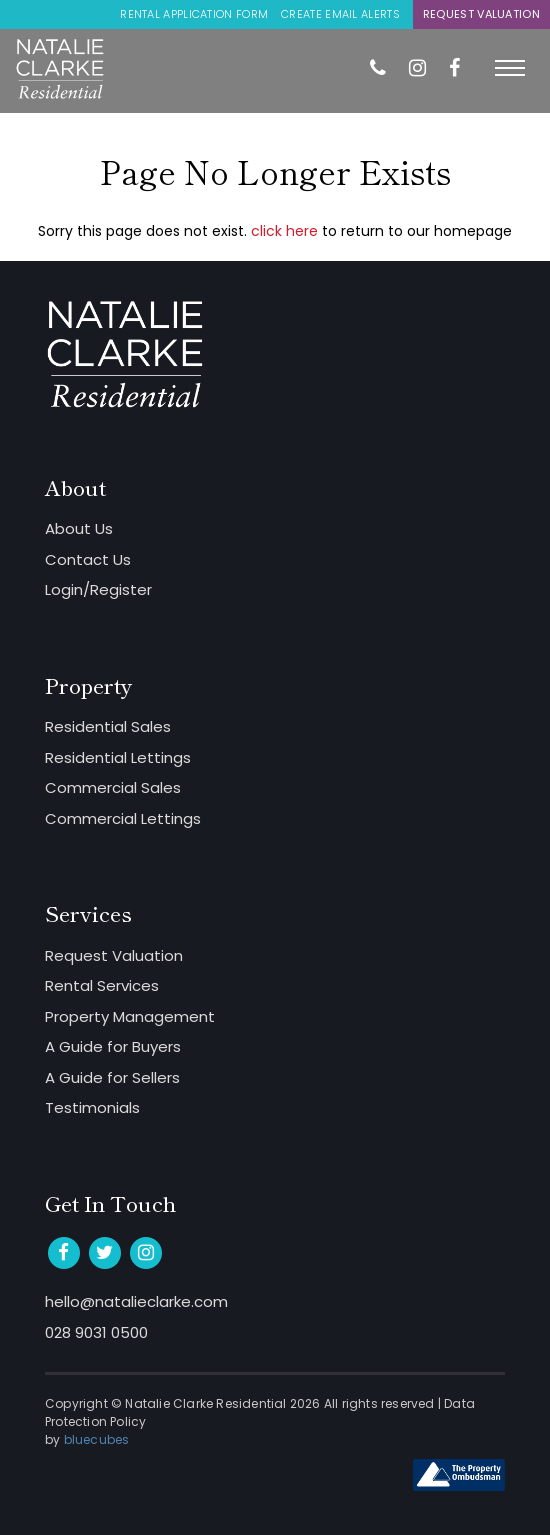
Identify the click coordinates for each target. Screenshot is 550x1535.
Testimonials (92, 1107)
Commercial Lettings (123, 818)
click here (284, 231)
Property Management (130, 1016)
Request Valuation (481, 14)
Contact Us (88, 559)
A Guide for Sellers (112, 1077)
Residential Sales (108, 726)
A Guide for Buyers (113, 1046)
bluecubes (97, 1439)
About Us (79, 528)
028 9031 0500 (96, 1332)
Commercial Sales (113, 787)
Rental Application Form (194, 14)
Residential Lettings (118, 757)
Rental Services (102, 985)
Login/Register (98, 589)
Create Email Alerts (340, 14)
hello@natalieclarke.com (136, 1301)
